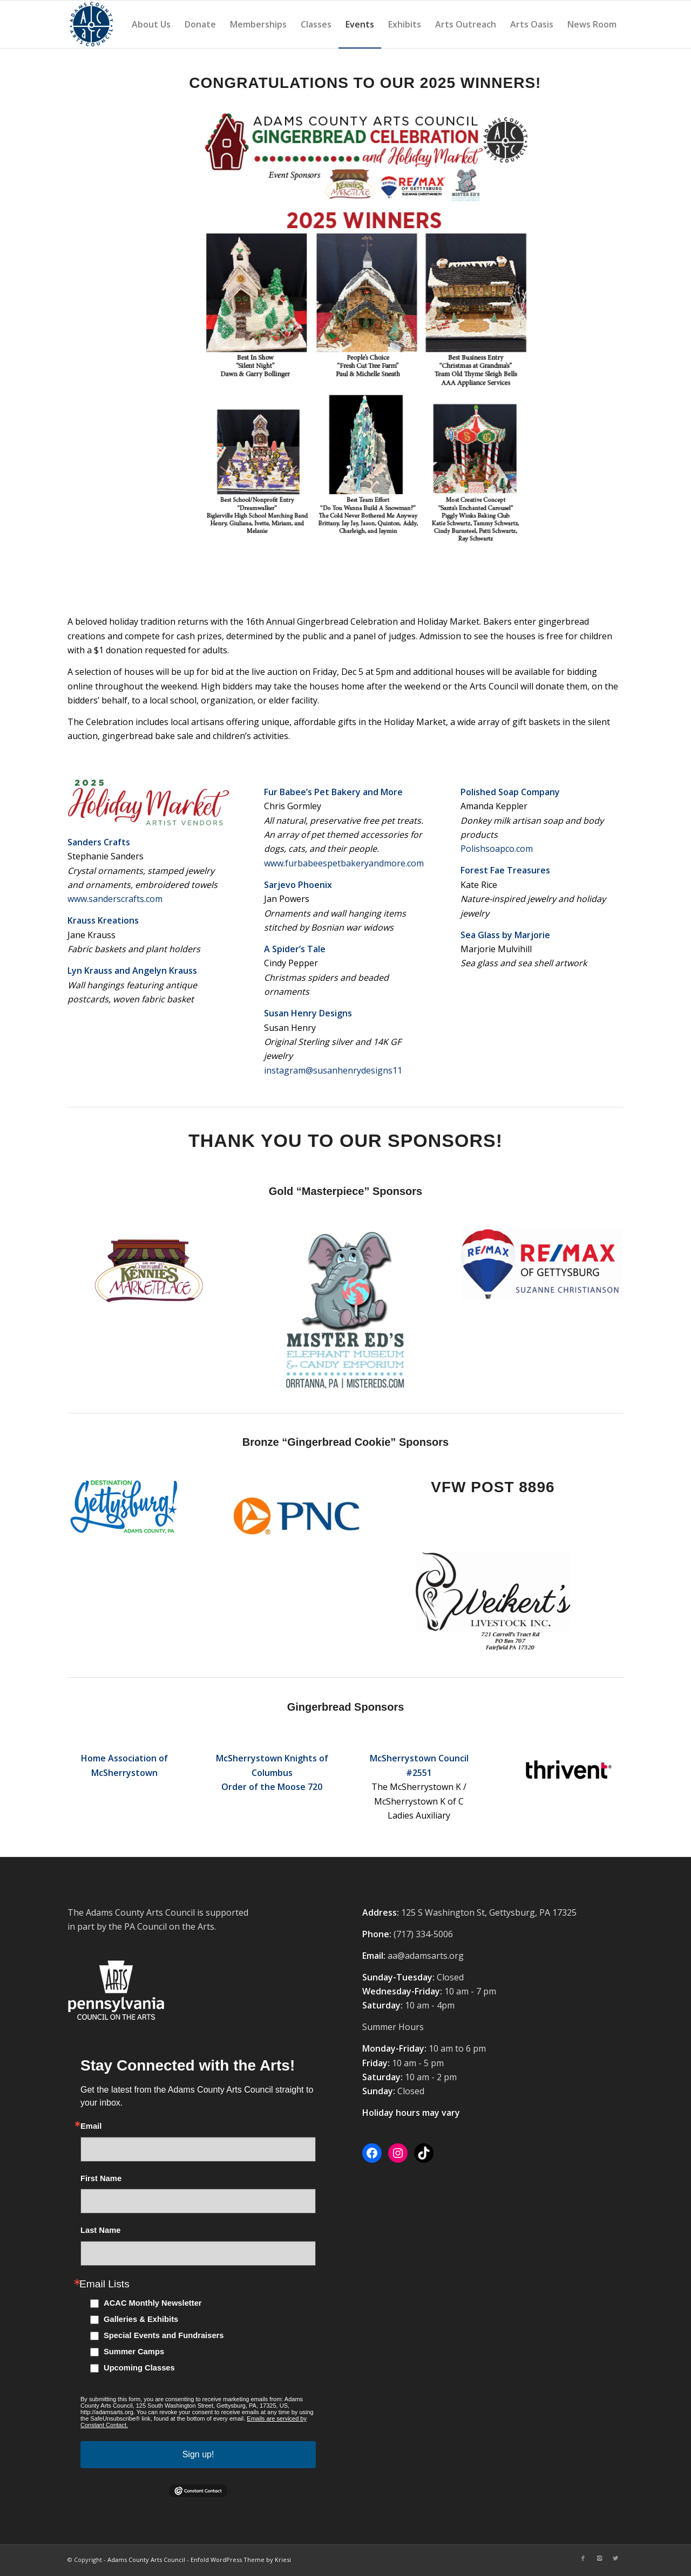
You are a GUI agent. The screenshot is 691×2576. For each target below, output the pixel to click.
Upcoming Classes (139, 2367)
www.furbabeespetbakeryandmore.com (344, 863)
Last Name (100, 2230)
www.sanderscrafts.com (114, 899)
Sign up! (198, 2454)
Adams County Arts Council (146, 2559)
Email (90, 2126)
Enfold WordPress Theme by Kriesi (241, 2559)
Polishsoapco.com (496, 849)
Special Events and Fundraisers (164, 2335)
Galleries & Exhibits (141, 2319)
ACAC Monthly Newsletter (153, 2303)
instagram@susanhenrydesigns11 (333, 1070)
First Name (100, 2179)
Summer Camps (134, 2351)
